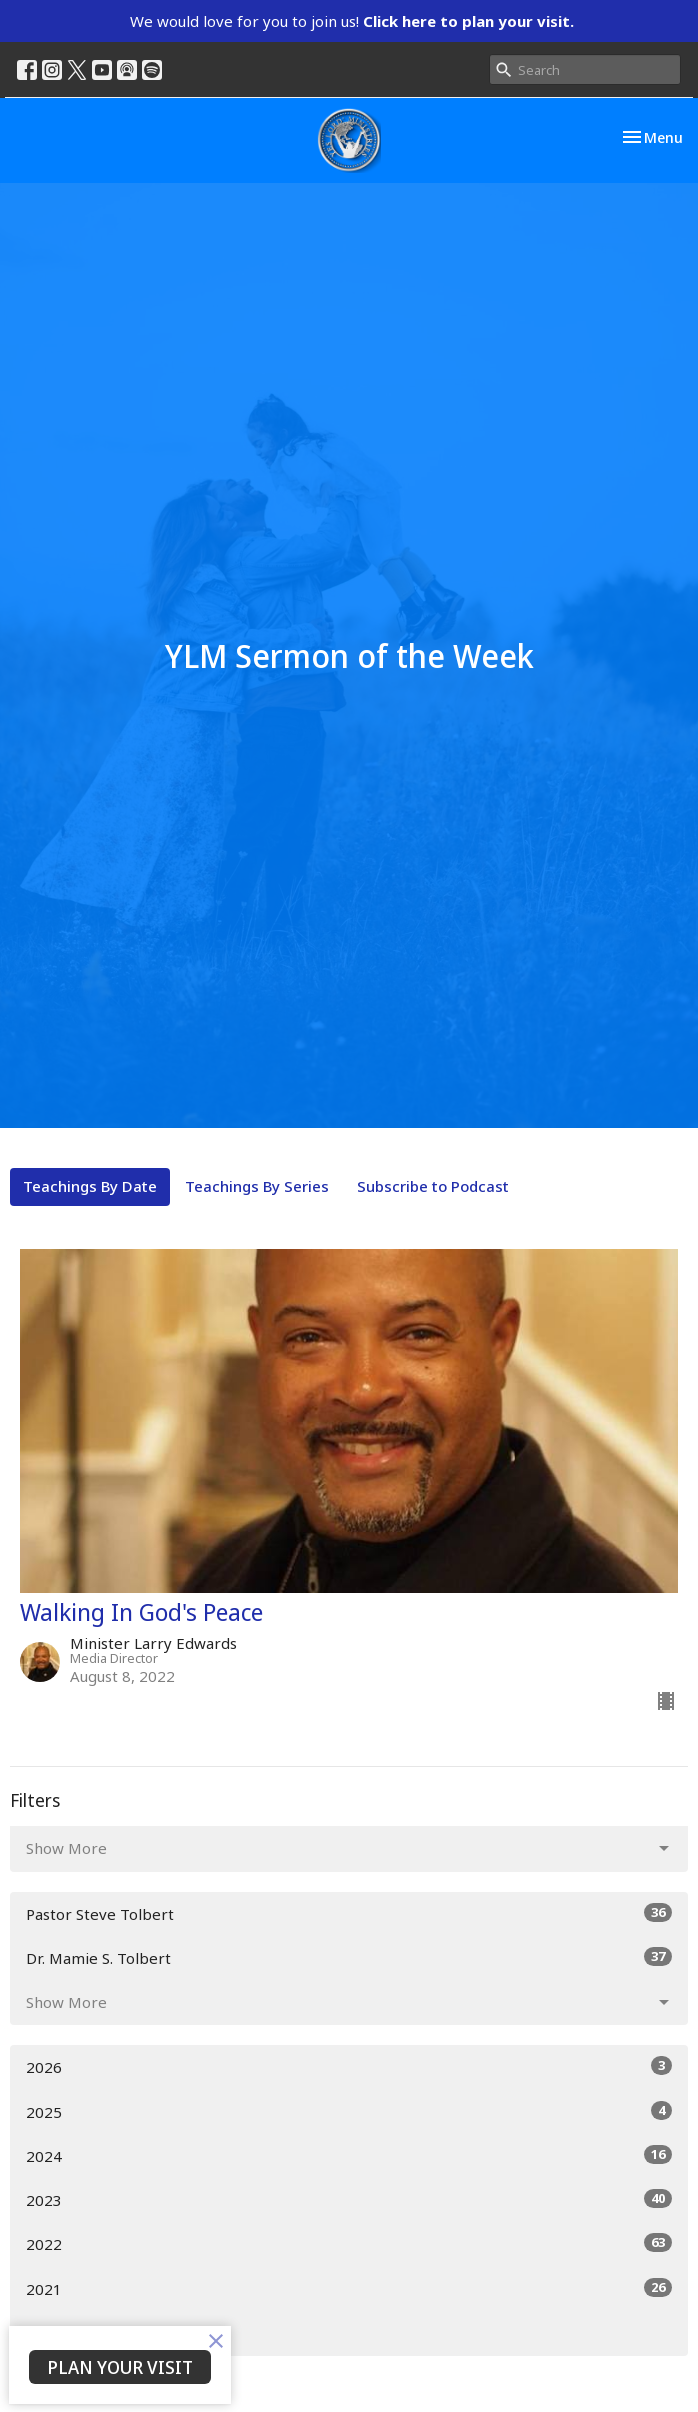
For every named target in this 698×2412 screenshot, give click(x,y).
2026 (349, 2066)
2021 (349, 2288)
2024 (349, 2155)
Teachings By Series (257, 1186)
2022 (349, 2243)
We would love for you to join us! (352, 21)
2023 (349, 2199)
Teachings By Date (90, 1186)
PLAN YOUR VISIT (120, 2367)
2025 (349, 2111)
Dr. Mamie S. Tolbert (349, 1957)
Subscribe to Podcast (433, 1186)
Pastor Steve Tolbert (349, 1913)
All (35, 2333)
